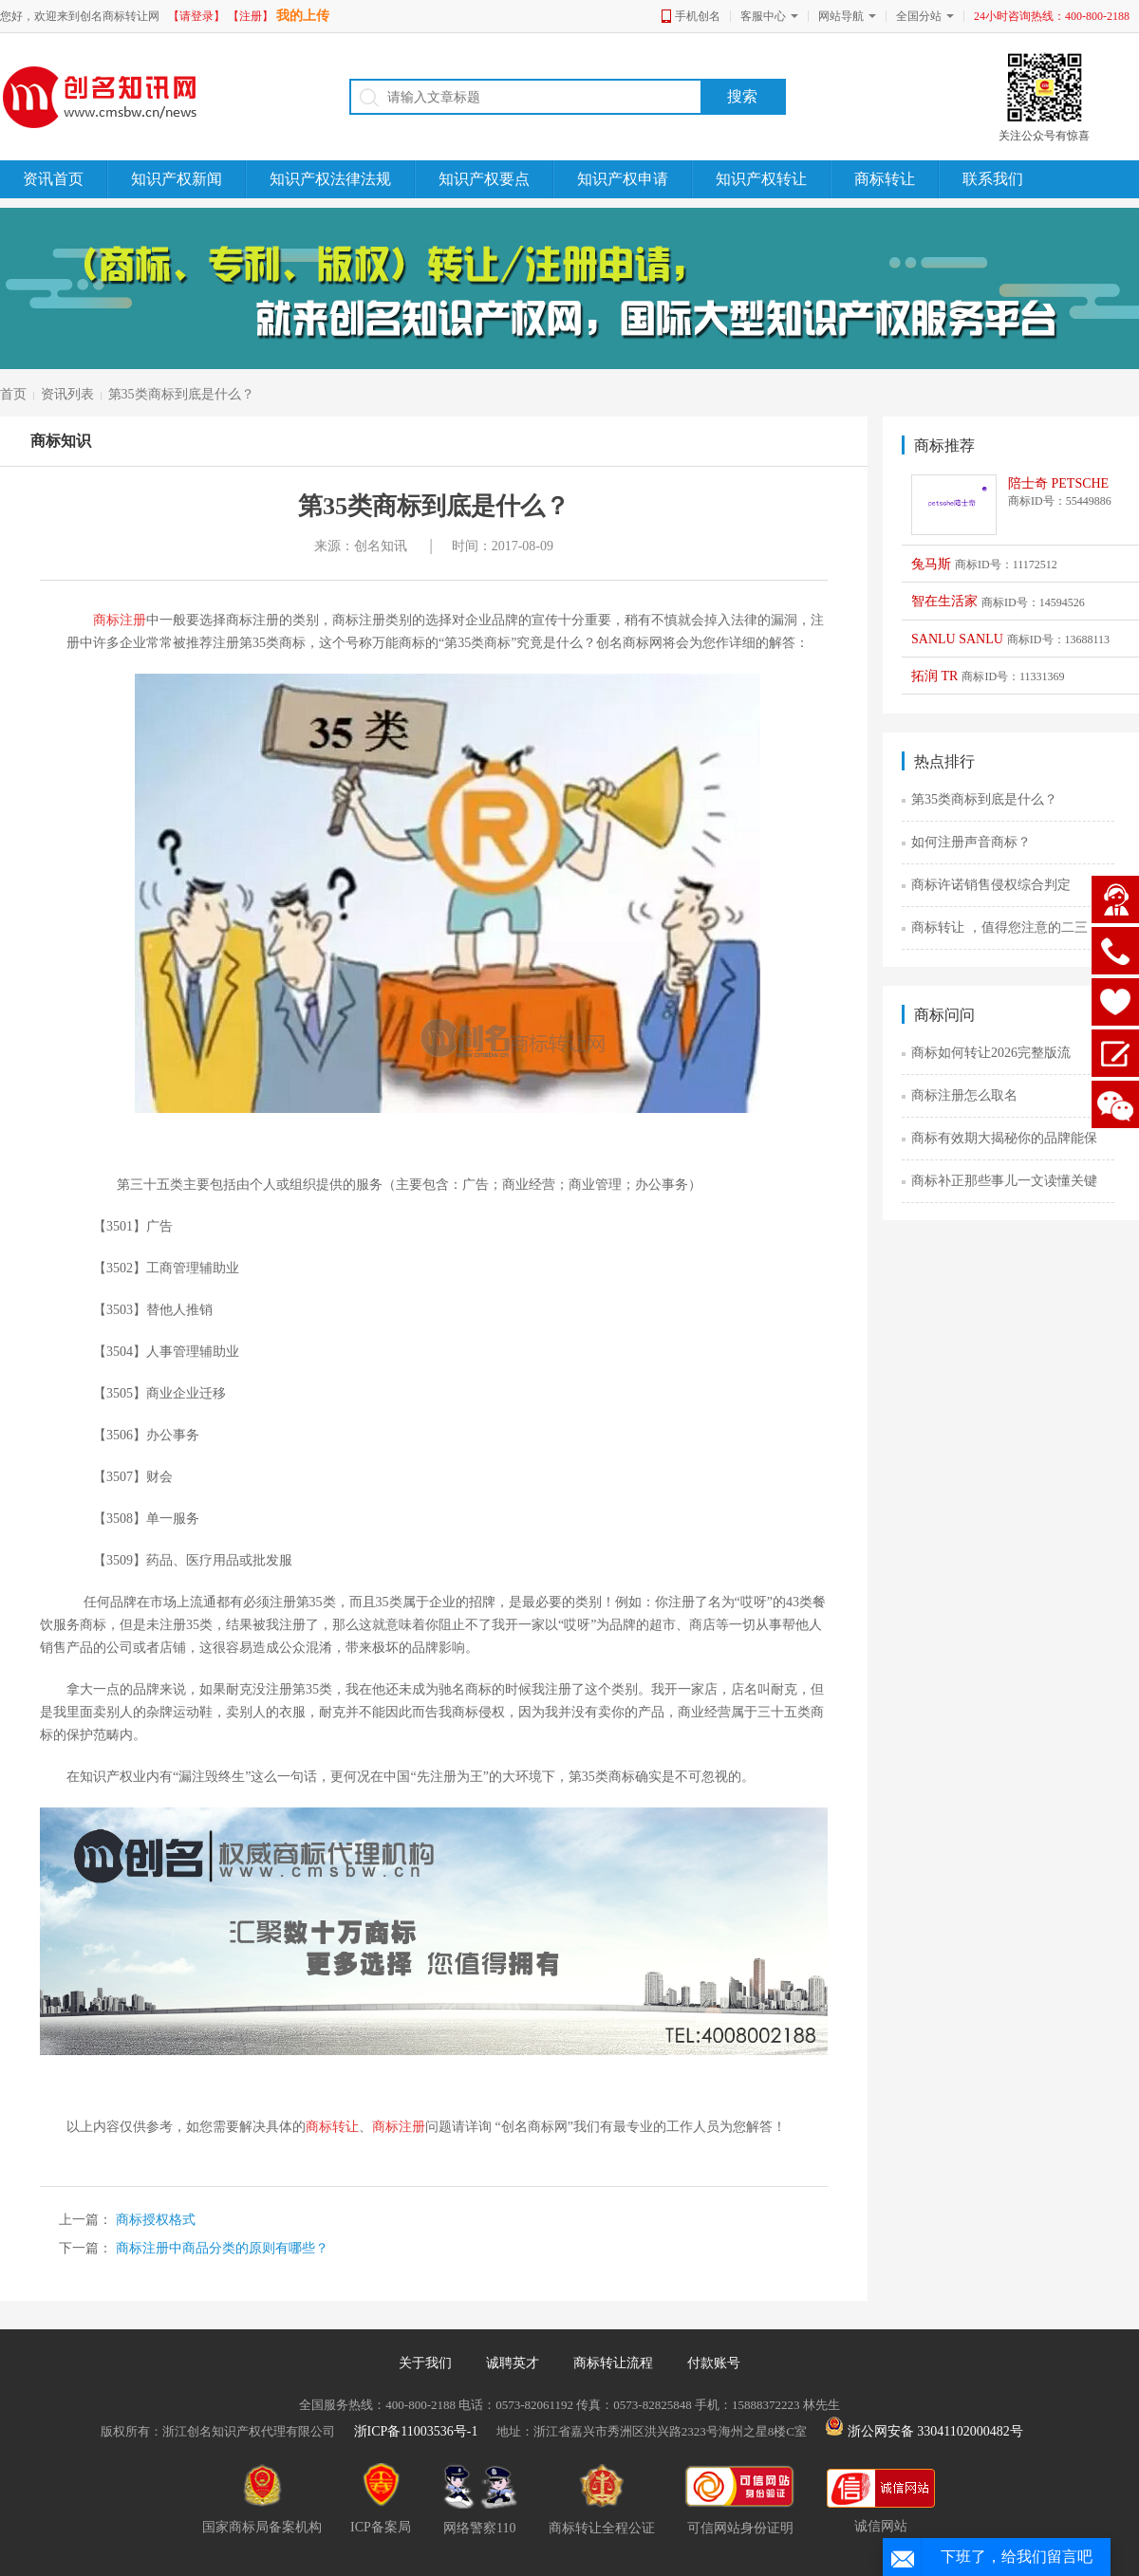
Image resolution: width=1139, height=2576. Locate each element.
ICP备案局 (380, 2498)
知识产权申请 (622, 179)
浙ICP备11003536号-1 (416, 2431)
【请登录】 (196, 16)
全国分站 (919, 16)
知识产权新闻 (176, 179)
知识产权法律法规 (330, 179)
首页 (13, 394)
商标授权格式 (154, 2220)
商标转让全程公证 (602, 2498)
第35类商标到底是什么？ (181, 394)
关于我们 (425, 2363)
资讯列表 (67, 394)
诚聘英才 (512, 2363)
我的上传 (302, 16)
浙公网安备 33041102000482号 (923, 2431)
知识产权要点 (484, 179)
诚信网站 (881, 2501)
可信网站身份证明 (740, 2498)
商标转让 (884, 179)
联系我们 (992, 179)
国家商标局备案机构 (262, 2498)
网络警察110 (479, 2498)
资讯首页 (53, 179)
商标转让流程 (613, 2363)
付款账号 (713, 2363)
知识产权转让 (761, 179)
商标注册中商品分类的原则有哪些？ (220, 2248)
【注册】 (250, 16)
